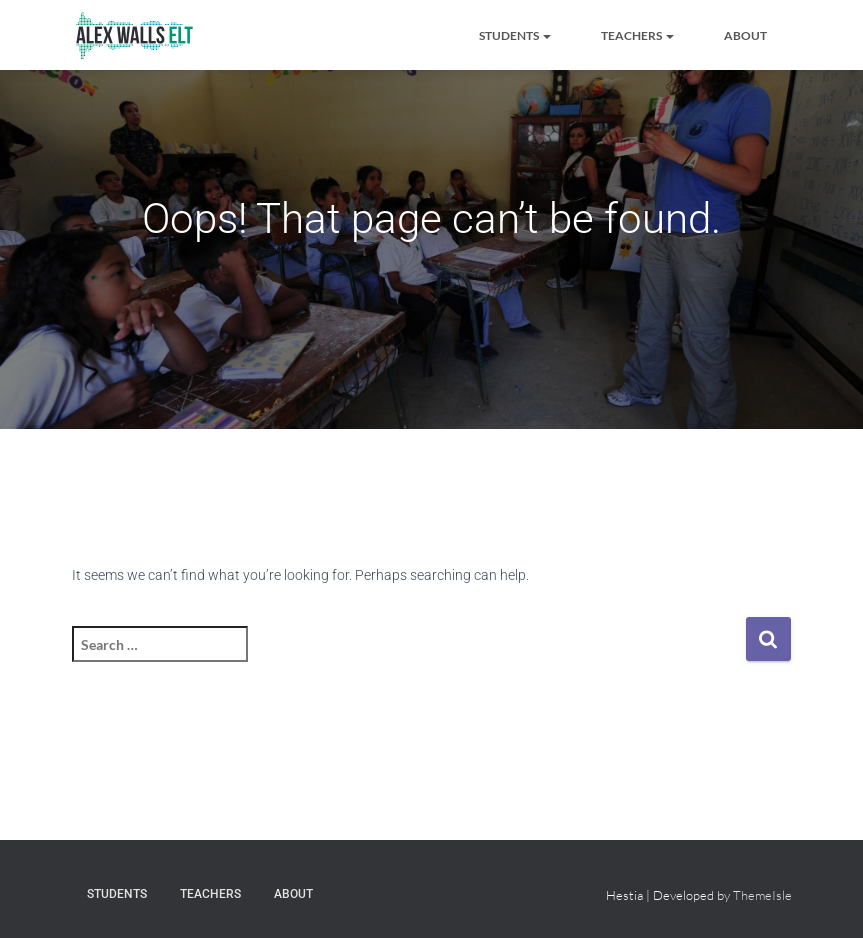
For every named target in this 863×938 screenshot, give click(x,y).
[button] (546, 35)
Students (515, 35)
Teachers (637, 35)
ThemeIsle (762, 895)
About (745, 35)
